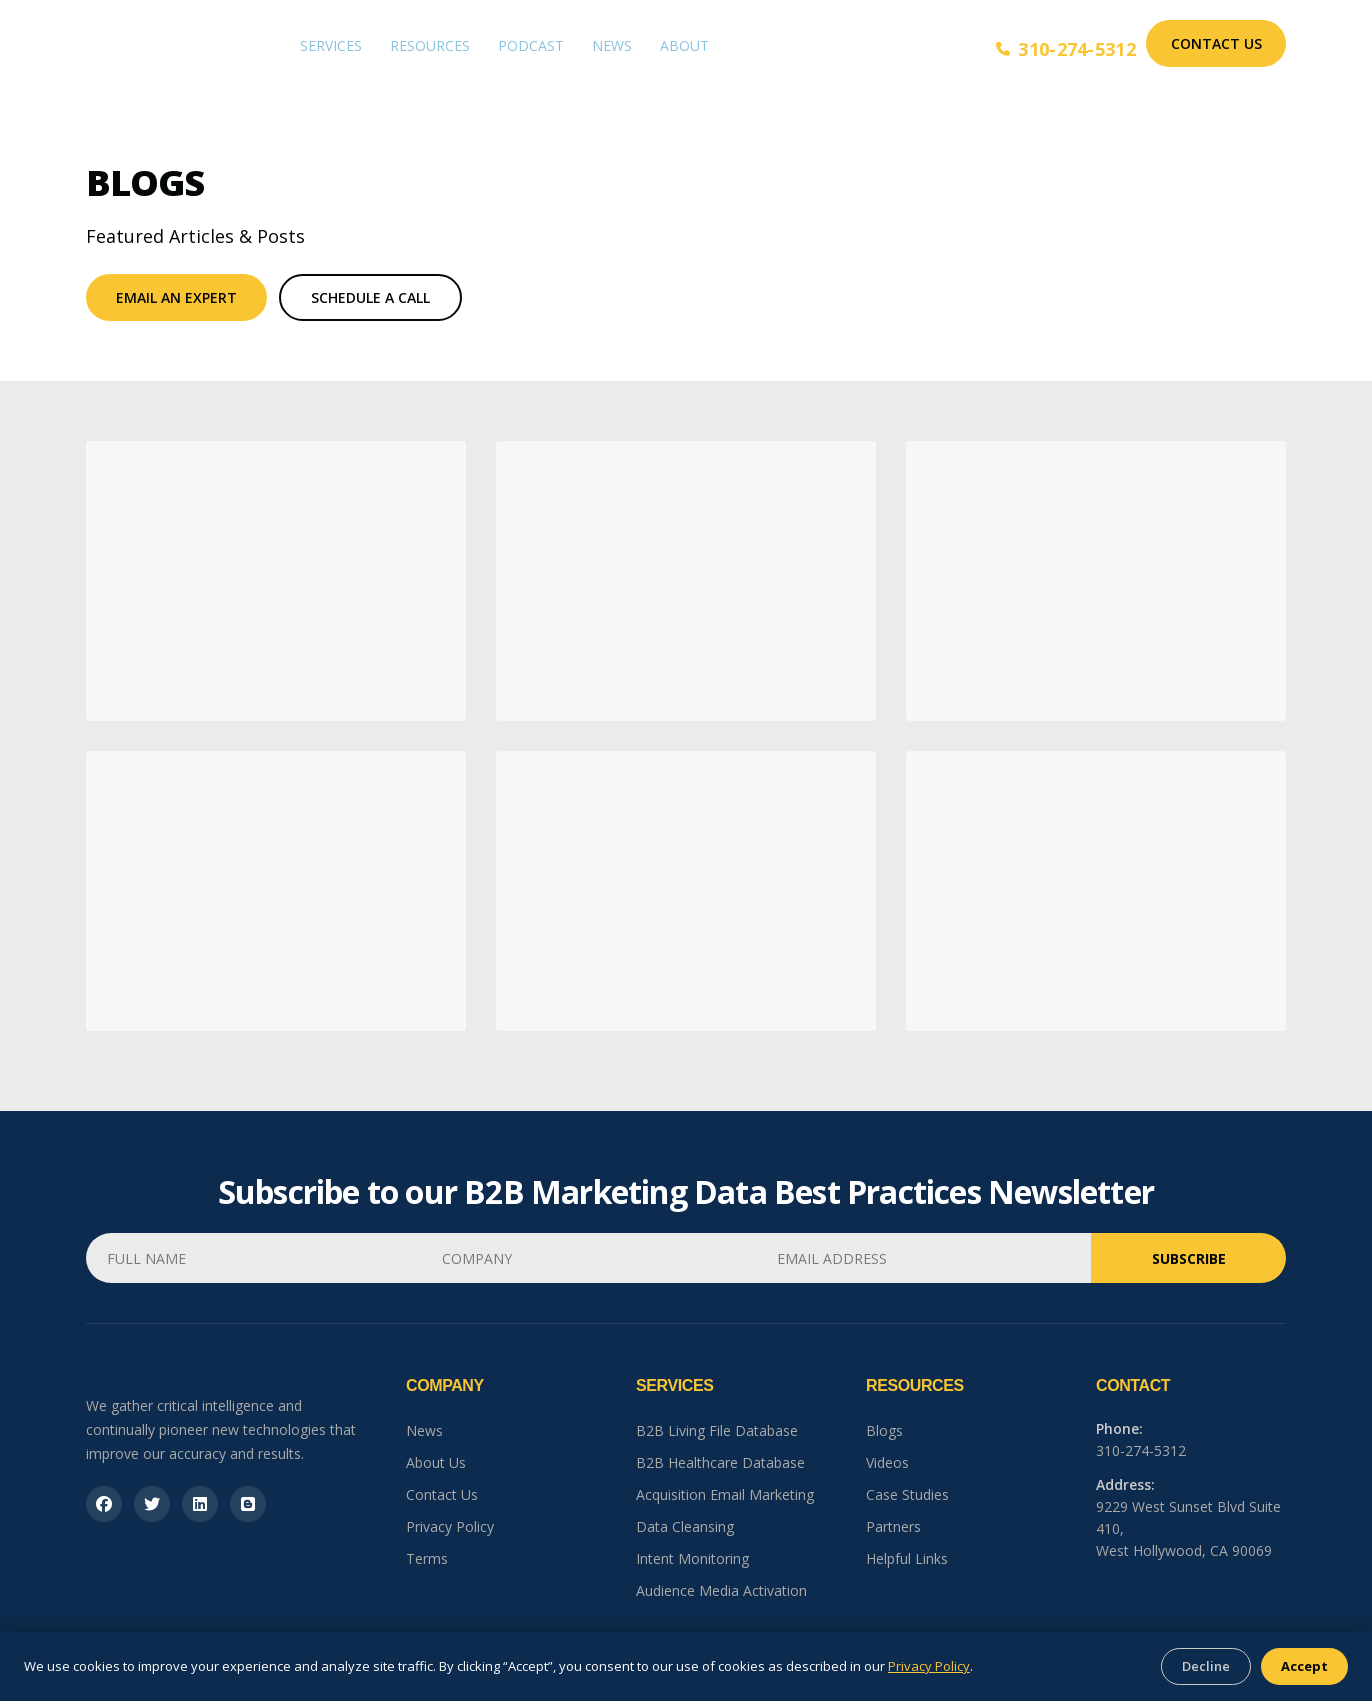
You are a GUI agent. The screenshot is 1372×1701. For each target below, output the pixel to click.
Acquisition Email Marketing (725, 1494)
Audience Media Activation (721, 1590)
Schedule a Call (370, 297)
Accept (1304, 1666)
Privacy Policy (450, 1526)
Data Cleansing (685, 1526)
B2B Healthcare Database (720, 1462)
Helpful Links (907, 1558)
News (612, 45)
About (684, 45)
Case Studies (907, 1494)
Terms (427, 1558)
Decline (1206, 1666)
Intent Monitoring (692, 1558)
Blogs (884, 1430)
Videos (887, 1462)
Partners (893, 1526)
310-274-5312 (1066, 49)
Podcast (531, 45)
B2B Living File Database (717, 1430)
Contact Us (1216, 43)
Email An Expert (176, 297)
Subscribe (1189, 1258)
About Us (436, 1462)
